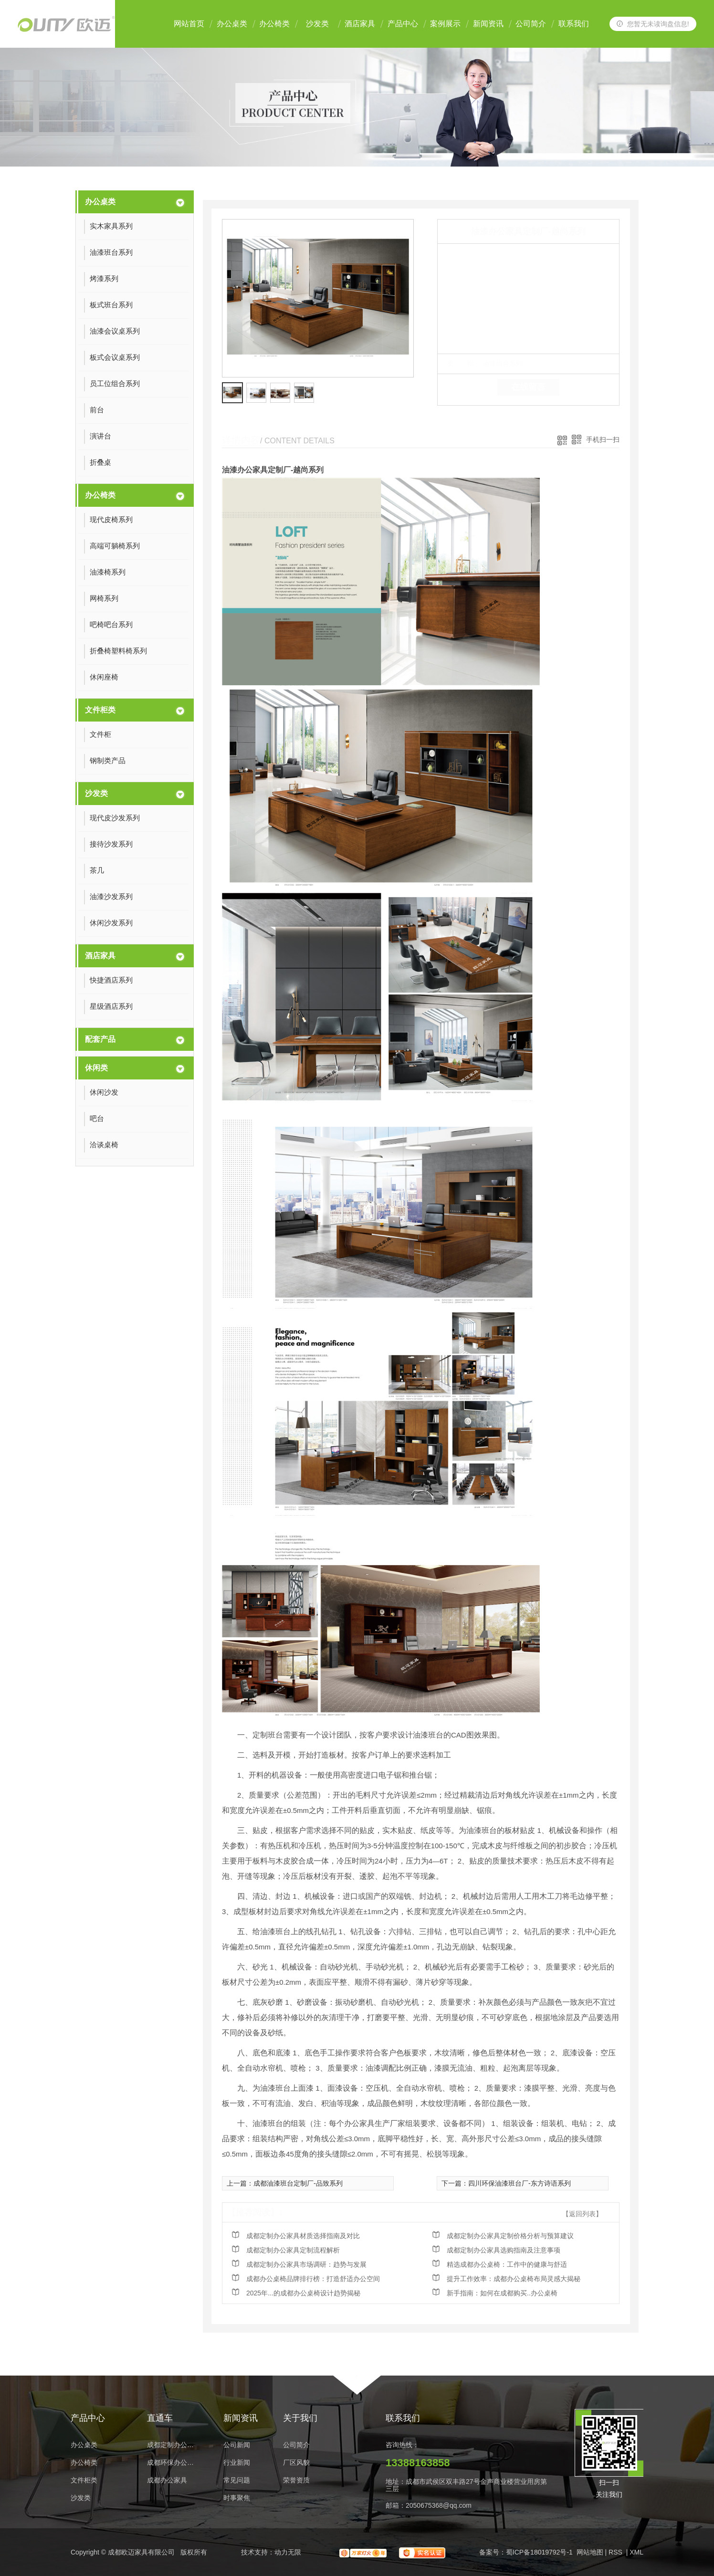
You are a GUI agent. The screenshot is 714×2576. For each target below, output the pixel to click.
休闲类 (96, 1068)
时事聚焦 (236, 2498)
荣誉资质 (296, 2480)
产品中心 (403, 24)
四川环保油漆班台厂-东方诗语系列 (519, 2183)
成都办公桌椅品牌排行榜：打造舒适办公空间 (313, 2279)
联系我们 (573, 24)
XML (636, 2552)
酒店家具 (360, 24)
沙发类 (317, 24)
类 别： (463, 363)
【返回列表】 (582, 2214)
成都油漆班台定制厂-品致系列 (298, 2183)
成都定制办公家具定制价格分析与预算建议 (510, 2236)
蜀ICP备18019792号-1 (539, 2552)
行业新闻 (236, 2462)
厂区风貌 (296, 2462)
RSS (616, 2552)
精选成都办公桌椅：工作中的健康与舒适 (507, 2264)
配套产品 (100, 1039)
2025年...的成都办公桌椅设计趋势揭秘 (303, 2293)
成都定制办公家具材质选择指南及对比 (303, 2236)
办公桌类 (232, 24)
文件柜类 (100, 710)
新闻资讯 (488, 24)
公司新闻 (236, 2445)
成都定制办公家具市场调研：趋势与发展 (306, 2264)
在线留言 (528, 387)
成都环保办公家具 (173, 2462)
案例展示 (445, 24)
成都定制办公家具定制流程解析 (293, 2250)
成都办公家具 (167, 2480)
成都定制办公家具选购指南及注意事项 (503, 2250)
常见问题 (236, 2480)
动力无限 (287, 2552)
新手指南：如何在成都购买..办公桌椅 (502, 2293)
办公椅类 (274, 24)
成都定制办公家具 (173, 2445)
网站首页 (189, 24)
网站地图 (590, 2552)
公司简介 (530, 24)
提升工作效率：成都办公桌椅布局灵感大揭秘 (513, 2279)
